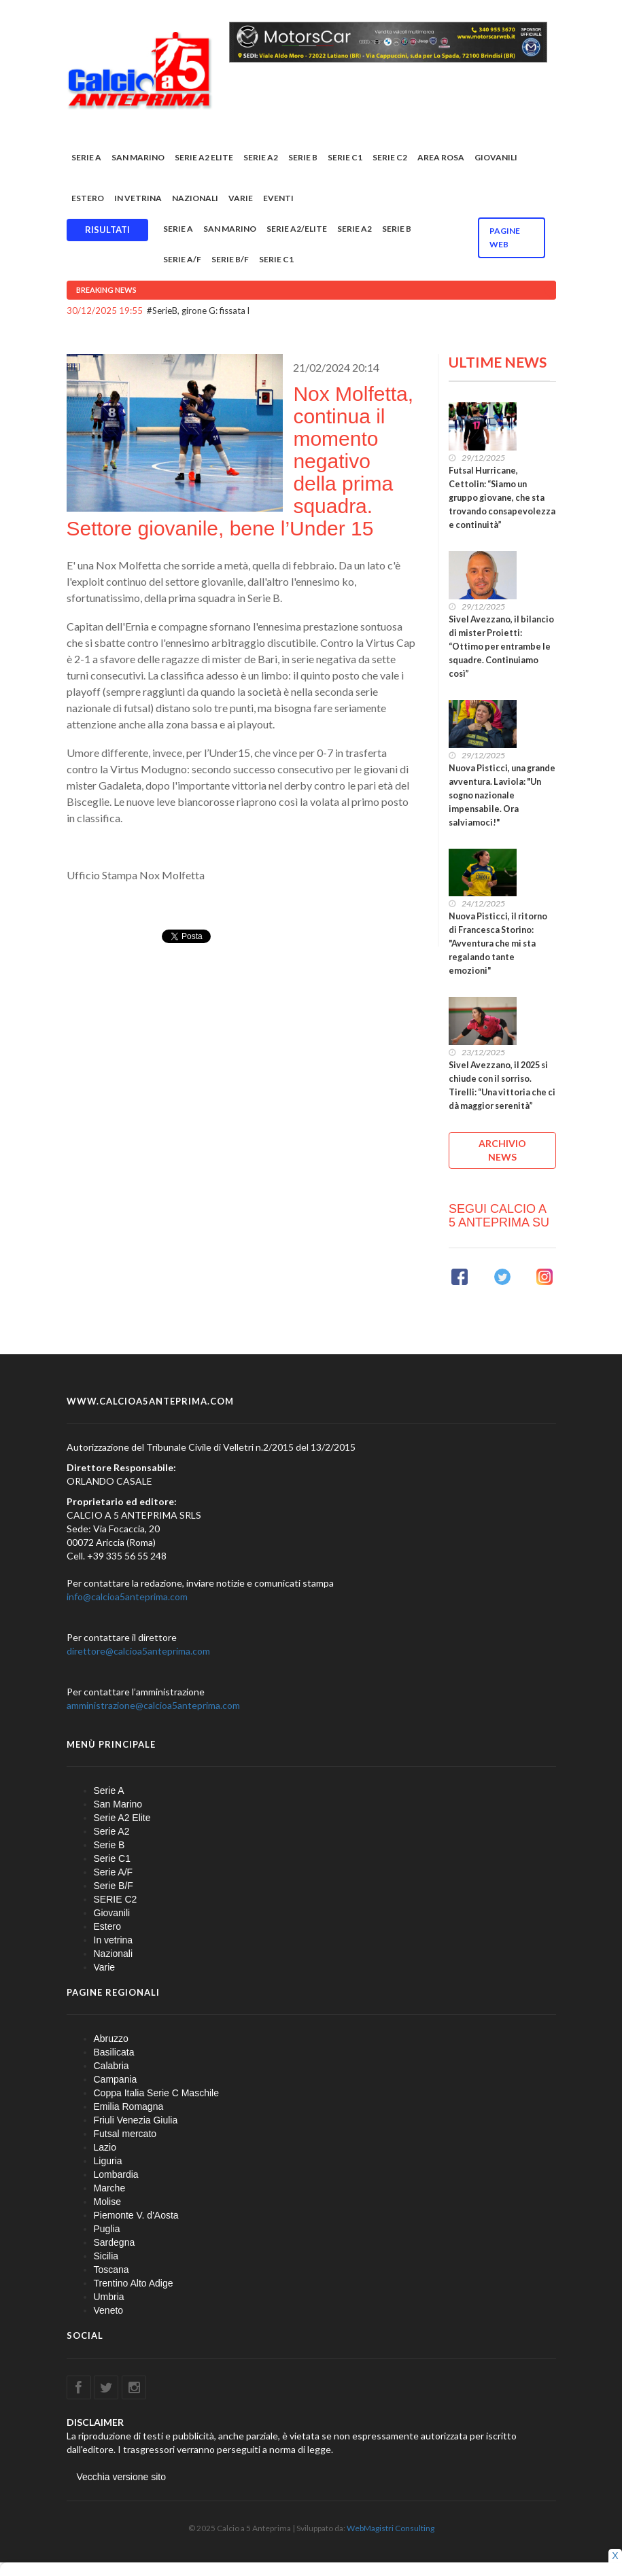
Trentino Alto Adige (133, 2283)
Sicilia (106, 2256)
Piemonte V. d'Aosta (136, 2215)
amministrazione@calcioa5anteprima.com (153, 1705)
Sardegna (114, 2242)
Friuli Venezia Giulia (136, 2120)
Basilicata (114, 2052)
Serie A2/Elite (296, 229)
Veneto (109, 2310)
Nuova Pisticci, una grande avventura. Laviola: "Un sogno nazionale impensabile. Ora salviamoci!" (502, 795)
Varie (240, 198)
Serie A (86, 157)
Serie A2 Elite (204, 157)
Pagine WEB (504, 237)
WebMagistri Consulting (390, 2528)
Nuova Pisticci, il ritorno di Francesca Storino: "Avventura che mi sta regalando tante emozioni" (498, 943)
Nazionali (195, 198)
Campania (115, 2079)
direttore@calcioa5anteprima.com (138, 1651)
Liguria (108, 2160)
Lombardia (116, 2174)
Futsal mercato (125, 2133)
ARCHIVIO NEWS (502, 1150)
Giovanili (495, 157)
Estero (87, 198)
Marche (110, 2188)
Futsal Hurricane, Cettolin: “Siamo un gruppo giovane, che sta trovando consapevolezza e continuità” (502, 497)
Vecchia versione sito (122, 2476)
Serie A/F (182, 259)
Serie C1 (345, 157)
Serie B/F (230, 259)
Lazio (105, 2147)
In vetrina (138, 198)
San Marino (138, 157)
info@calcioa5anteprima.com (127, 1596)
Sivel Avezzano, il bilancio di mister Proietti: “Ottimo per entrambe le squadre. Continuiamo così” (501, 646)
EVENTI (278, 198)
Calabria (111, 2065)
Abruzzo (111, 2038)
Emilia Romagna (129, 2106)
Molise (107, 2201)
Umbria (109, 2296)
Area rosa (440, 157)
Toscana (111, 2269)
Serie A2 (260, 157)
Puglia (107, 2228)
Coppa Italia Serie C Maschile (156, 2092)
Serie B (302, 157)
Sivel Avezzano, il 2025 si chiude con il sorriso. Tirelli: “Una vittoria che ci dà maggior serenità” (502, 1085)
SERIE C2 (390, 157)
